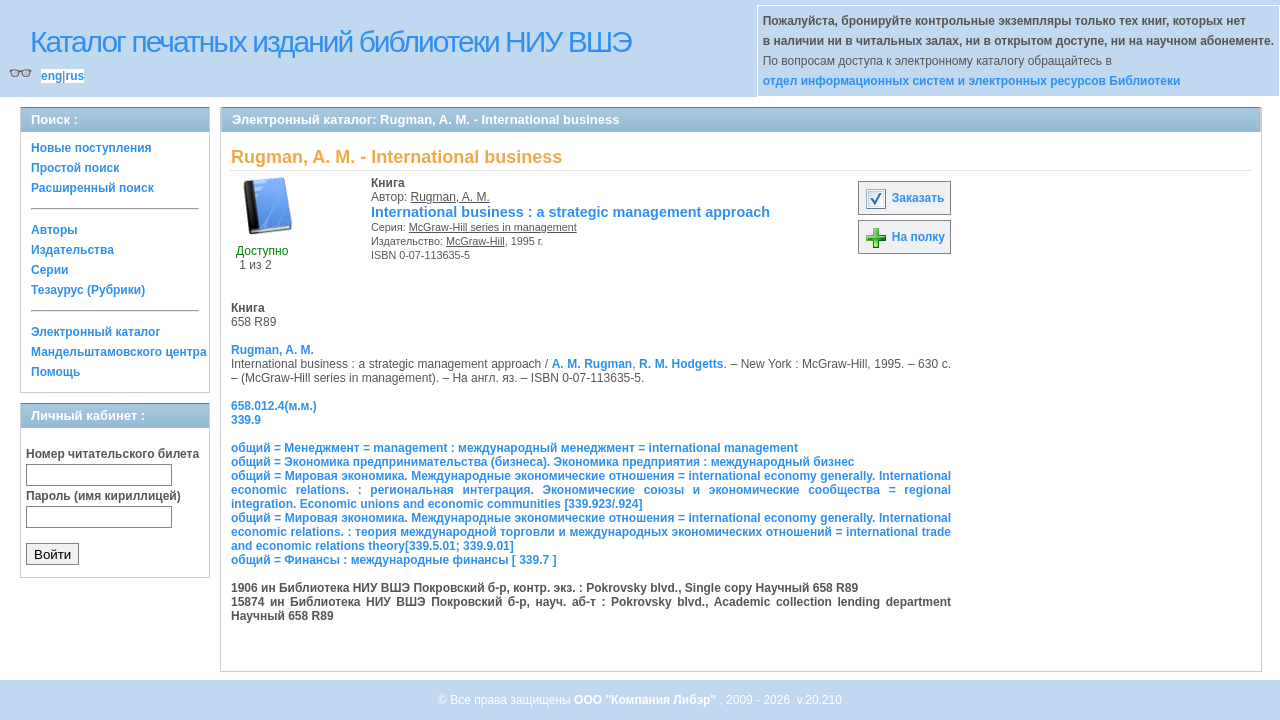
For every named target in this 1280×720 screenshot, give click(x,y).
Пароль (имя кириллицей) (103, 496)
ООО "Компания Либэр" (646, 700)
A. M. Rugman (592, 364)
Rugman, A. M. (450, 197)
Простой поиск (75, 168)
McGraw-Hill (475, 241)
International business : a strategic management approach (570, 212)
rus (74, 76)
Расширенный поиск (92, 188)
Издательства (72, 250)
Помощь (55, 372)
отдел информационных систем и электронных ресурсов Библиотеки (972, 81)
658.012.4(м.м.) (274, 406)
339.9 (246, 420)
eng (51, 76)
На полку (904, 237)
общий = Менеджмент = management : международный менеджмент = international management (514, 448)
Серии (49, 270)
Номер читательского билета (112, 454)
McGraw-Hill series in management (493, 227)
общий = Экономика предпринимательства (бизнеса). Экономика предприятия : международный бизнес (542, 462)
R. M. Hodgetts (681, 364)
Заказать (904, 198)
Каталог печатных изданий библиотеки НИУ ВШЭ (330, 41)
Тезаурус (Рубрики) (88, 290)
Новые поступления (91, 148)
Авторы (54, 230)
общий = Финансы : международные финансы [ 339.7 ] (394, 560)
